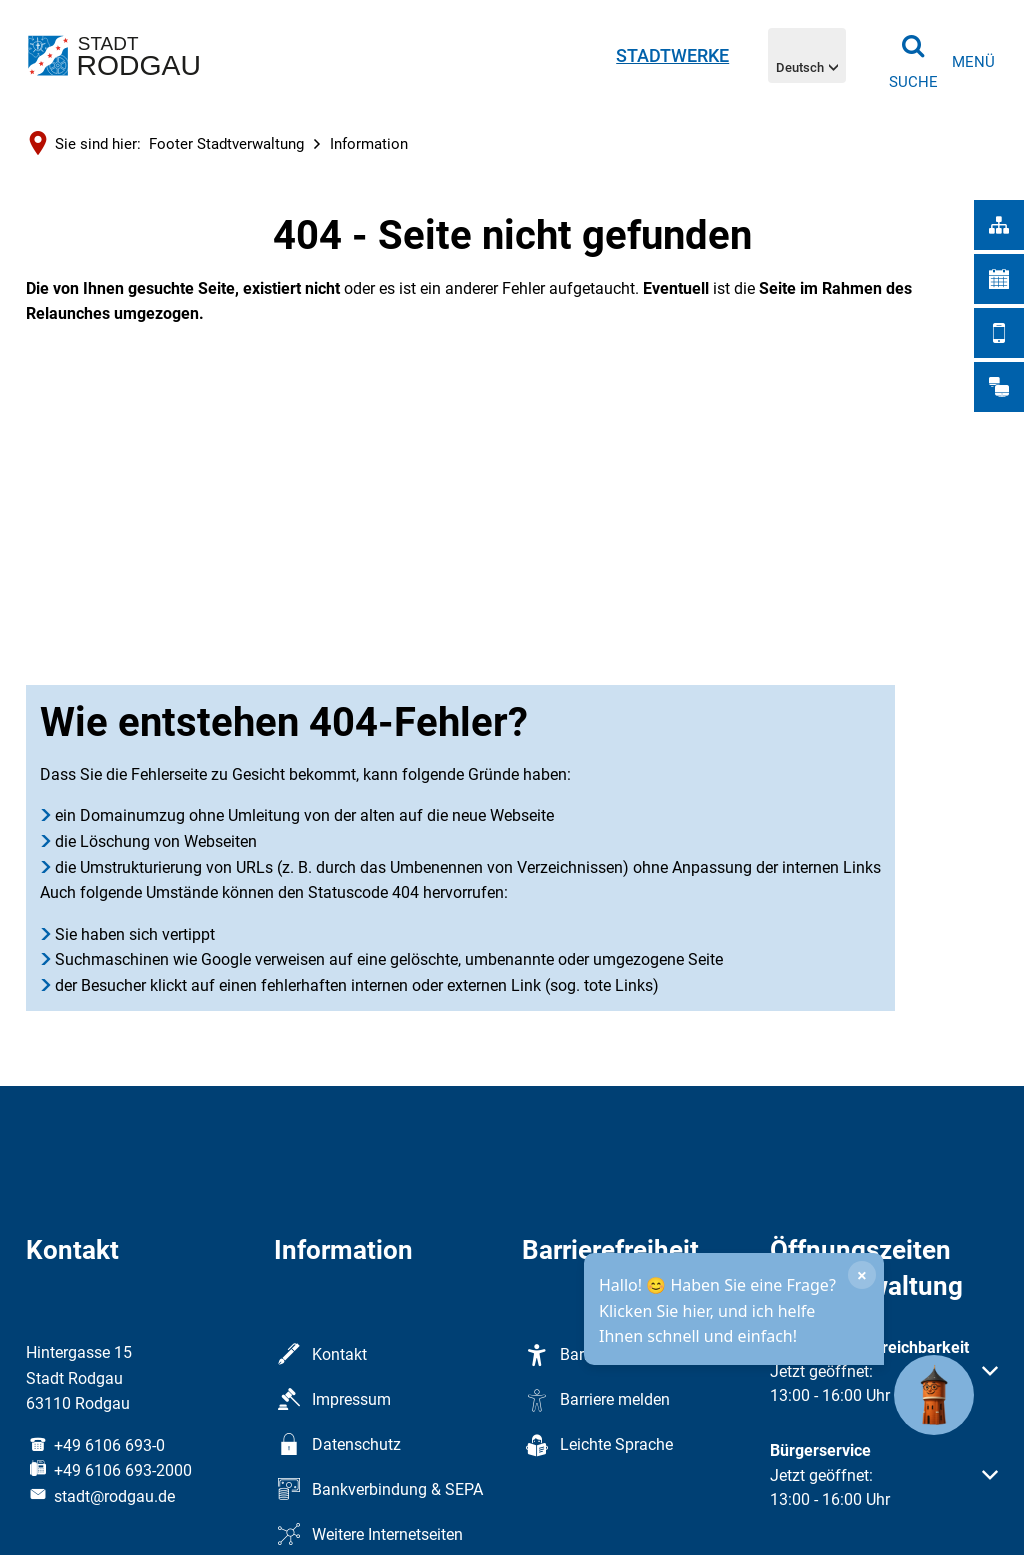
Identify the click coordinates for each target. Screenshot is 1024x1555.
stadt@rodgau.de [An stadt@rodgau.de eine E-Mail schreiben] (100, 1496)
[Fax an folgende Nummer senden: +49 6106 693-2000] (109, 1470)
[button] (884, 1384)
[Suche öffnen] (913, 55)
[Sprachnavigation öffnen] (807, 54)
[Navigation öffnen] (973, 62)
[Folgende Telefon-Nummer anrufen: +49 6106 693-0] (95, 1445)
